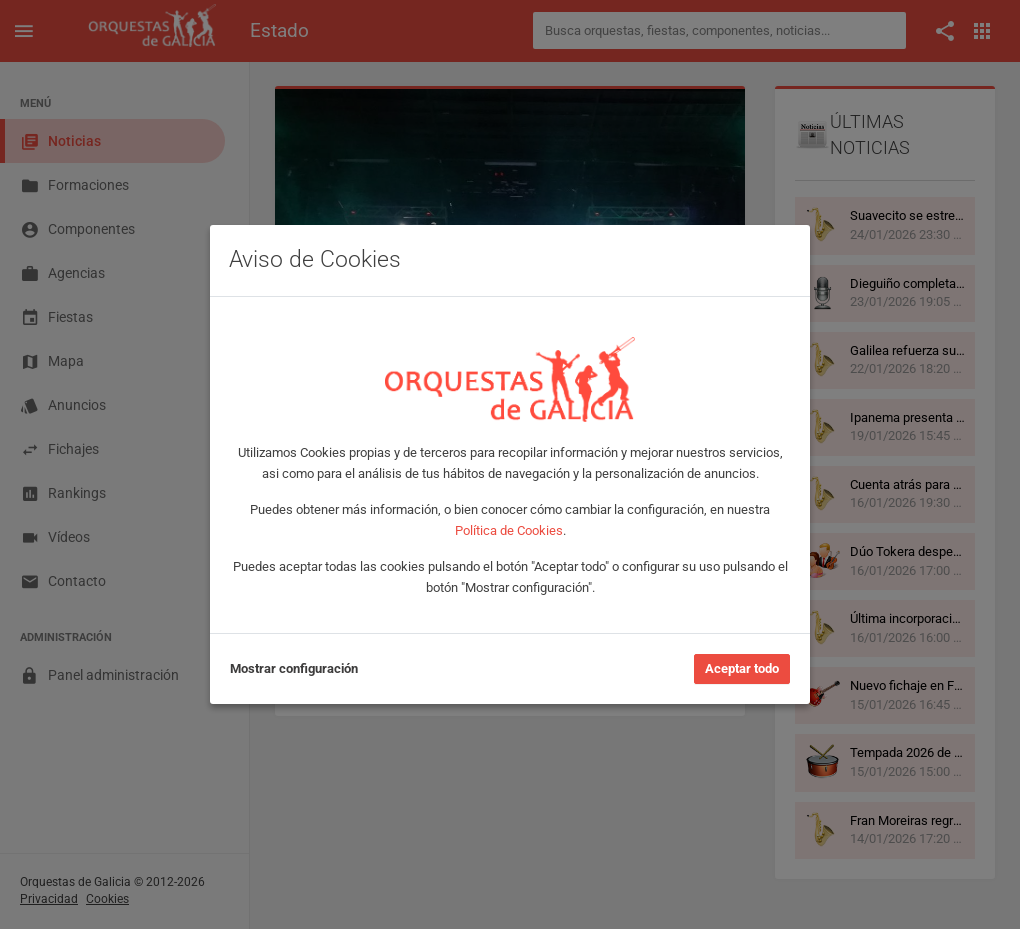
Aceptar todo (742, 668)
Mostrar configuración (294, 668)
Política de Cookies (509, 530)
